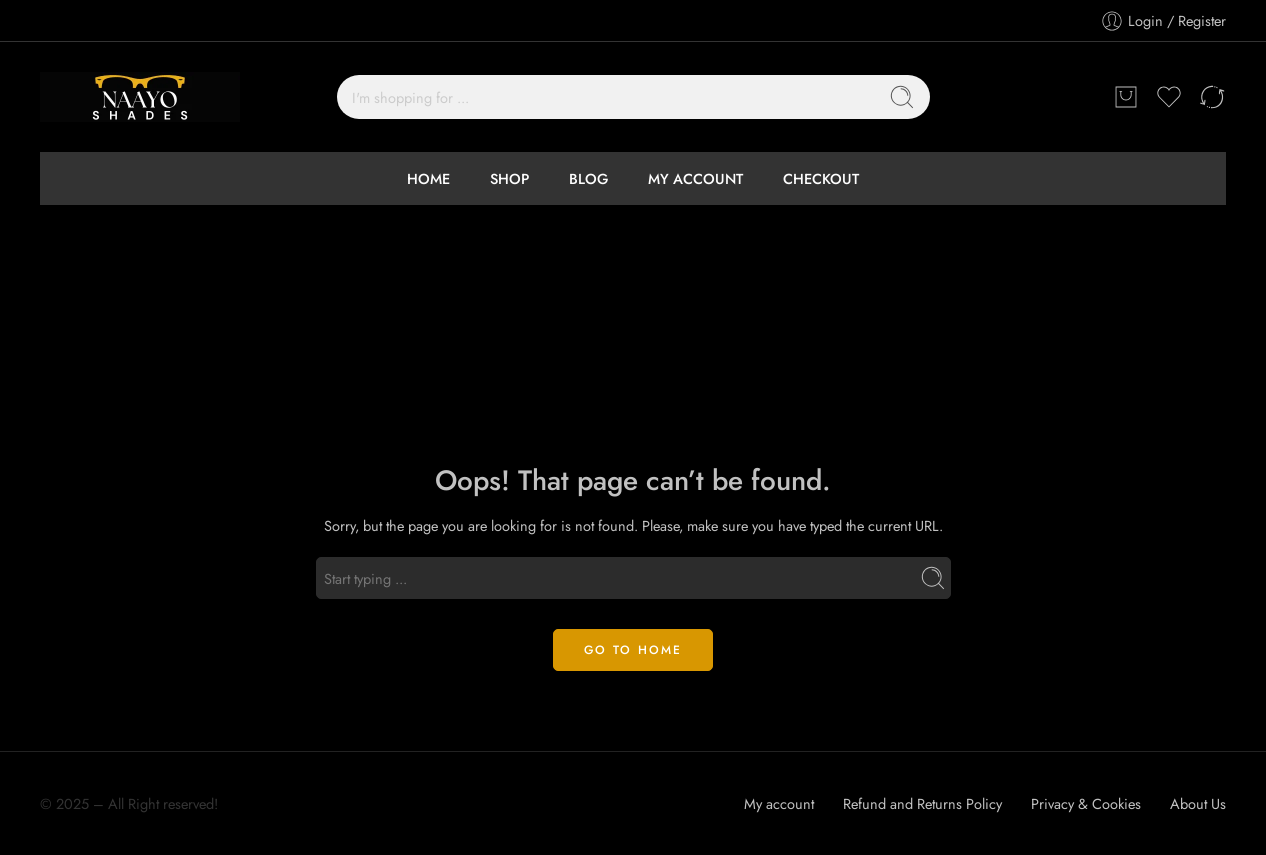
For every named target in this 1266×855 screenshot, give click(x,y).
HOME (428, 178)
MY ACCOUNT (695, 178)
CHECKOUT (821, 178)
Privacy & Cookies (1086, 803)
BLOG (588, 178)
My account (779, 803)
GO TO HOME (633, 650)
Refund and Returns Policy (922, 803)
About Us (1198, 803)
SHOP (509, 178)
